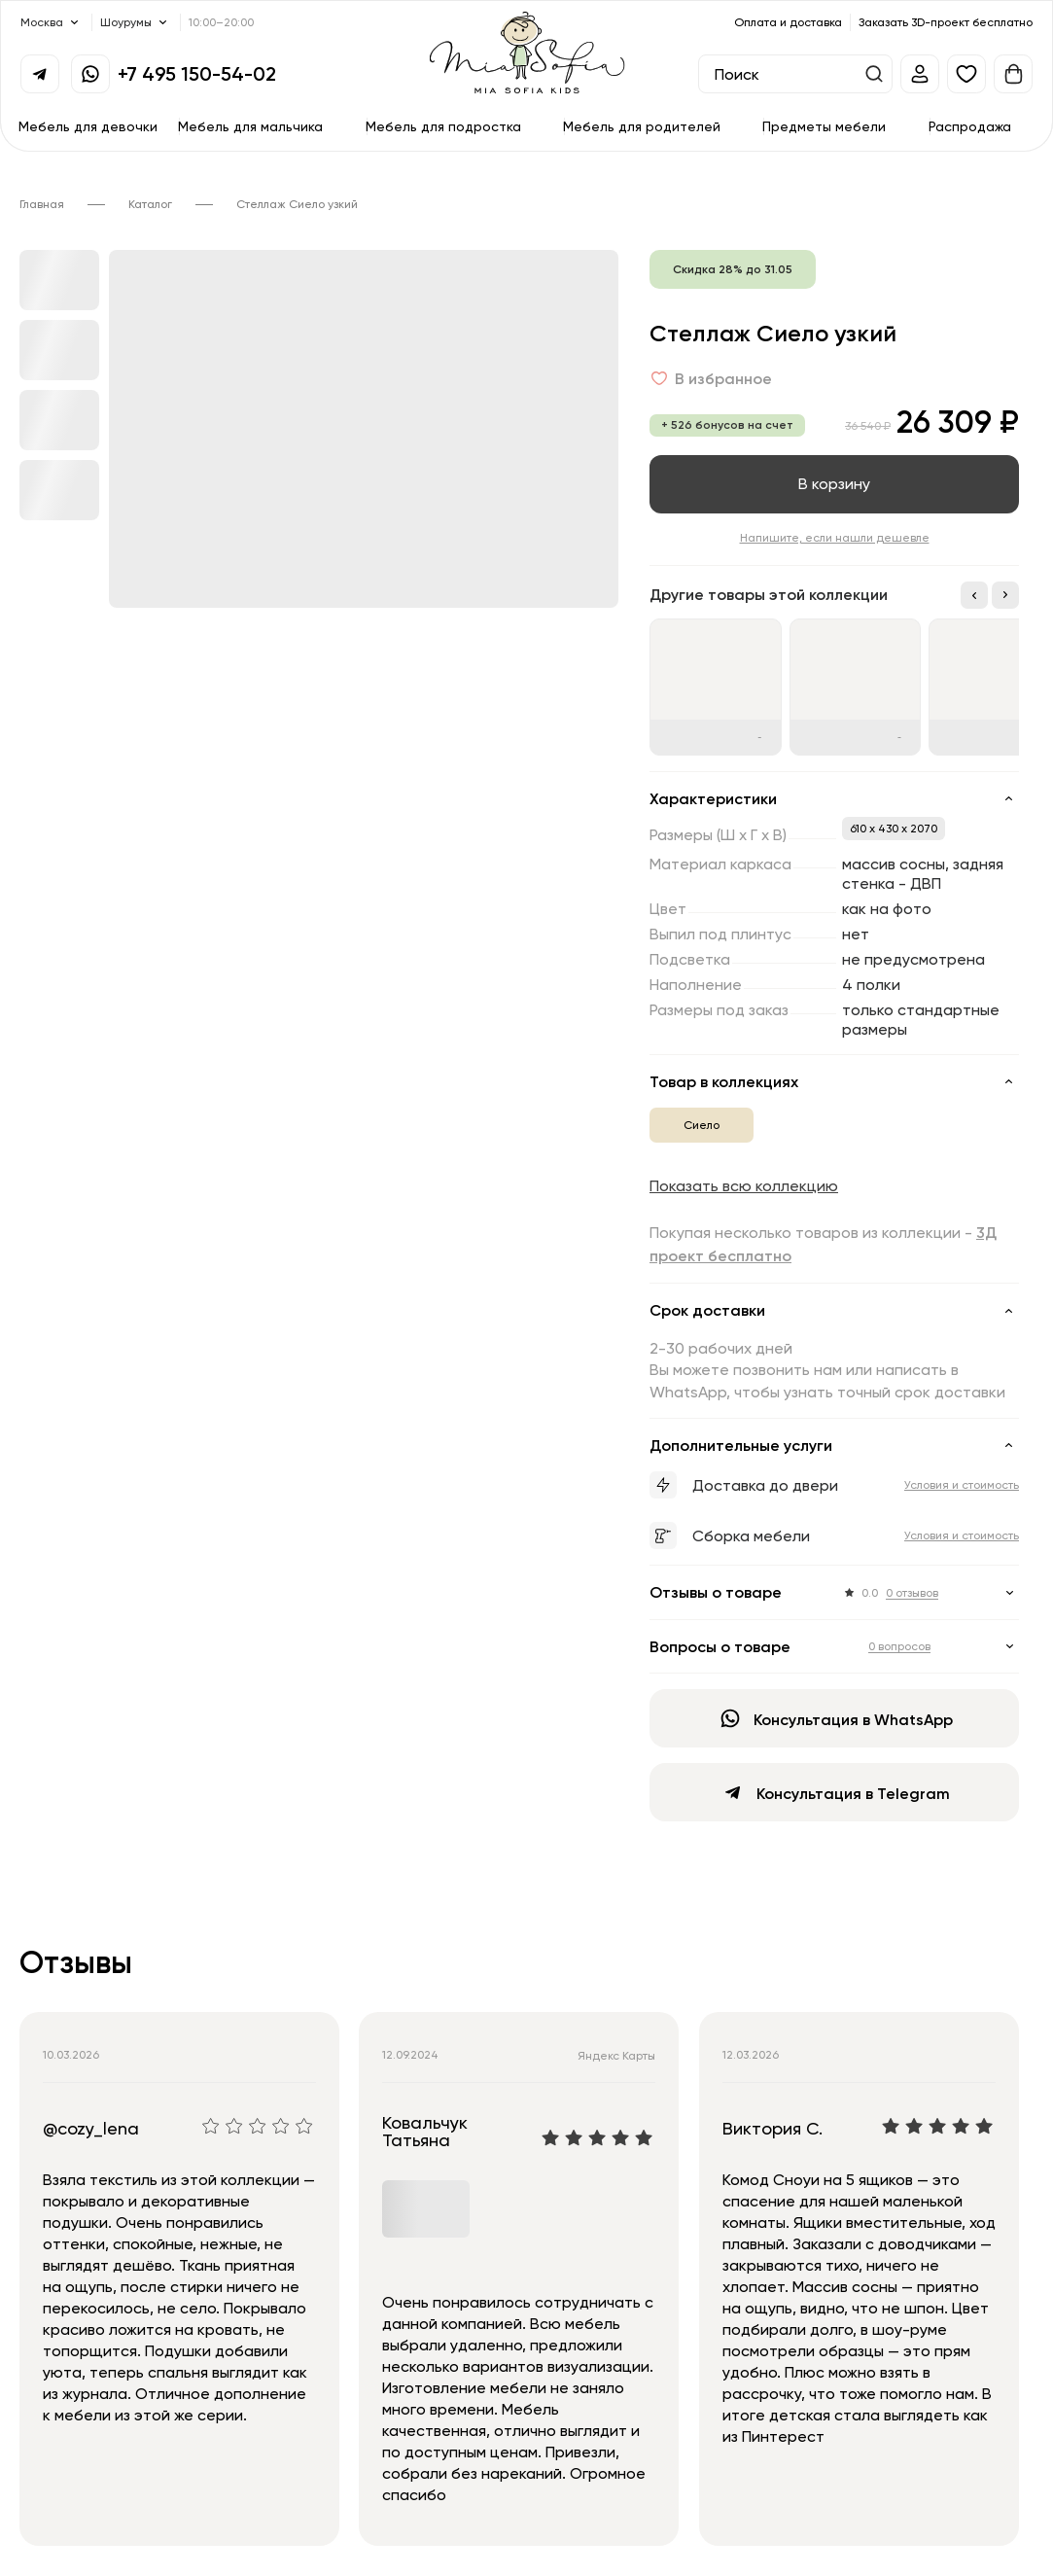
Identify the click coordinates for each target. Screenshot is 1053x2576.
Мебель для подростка (443, 126)
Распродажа (970, 126)
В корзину (834, 483)
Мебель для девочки (88, 126)
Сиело (702, 1124)
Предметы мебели (824, 126)
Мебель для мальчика (250, 126)
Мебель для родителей (641, 126)
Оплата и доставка (788, 22)
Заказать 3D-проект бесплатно (946, 22)
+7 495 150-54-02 (197, 73)
